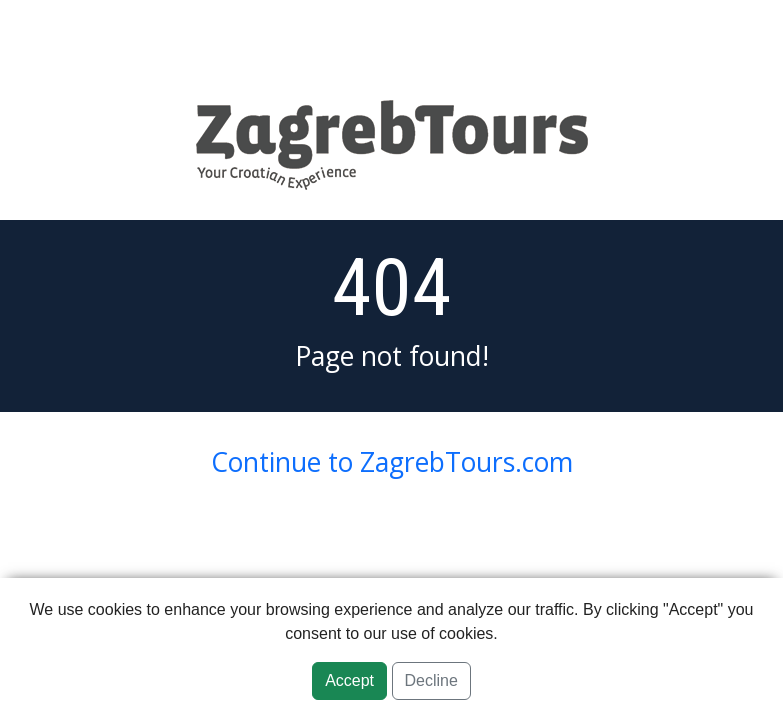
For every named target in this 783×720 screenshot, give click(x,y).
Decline (431, 680)
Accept (349, 680)
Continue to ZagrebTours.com (392, 462)
